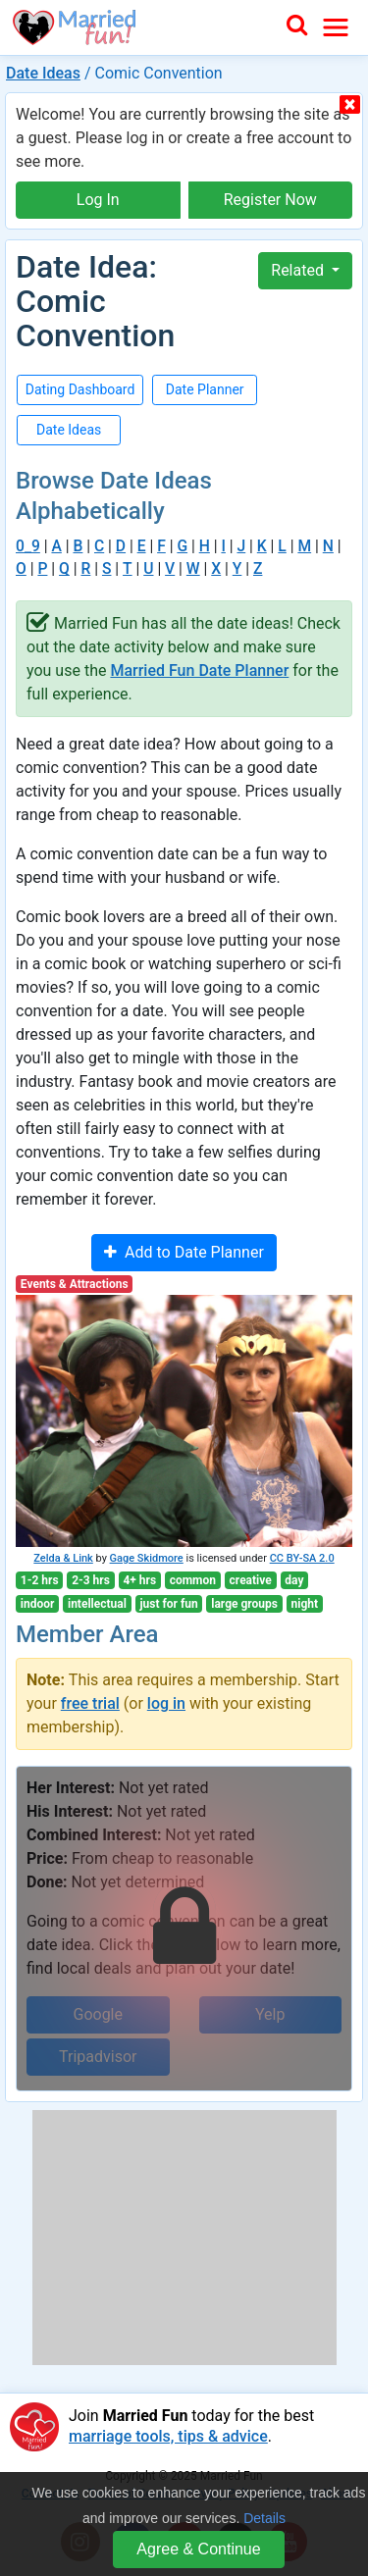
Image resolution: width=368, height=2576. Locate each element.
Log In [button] (98, 199)
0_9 (28, 546)
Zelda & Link (62, 1558)
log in (166, 1703)
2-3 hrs (91, 1580)
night (305, 1604)
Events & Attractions (75, 1284)
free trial (90, 1703)
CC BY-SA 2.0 (302, 1558)
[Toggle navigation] (335, 27)
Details (264, 2518)
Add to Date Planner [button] (184, 1252)
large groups (244, 1604)
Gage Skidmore (147, 1558)
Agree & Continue (198, 2549)
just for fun (168, 1604)
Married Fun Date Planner (199, 670)
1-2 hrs (40, 1580)
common (193, 1580)
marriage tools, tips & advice (168, 2436)
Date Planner (205, 389)
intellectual (97, 1604)
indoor (38, 1604)
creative (251, 1580)
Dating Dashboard (80, 389)
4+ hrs (139, 1580)
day (294, 1580)
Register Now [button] (270, 199)
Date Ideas (43, 73)
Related (299, 270)
